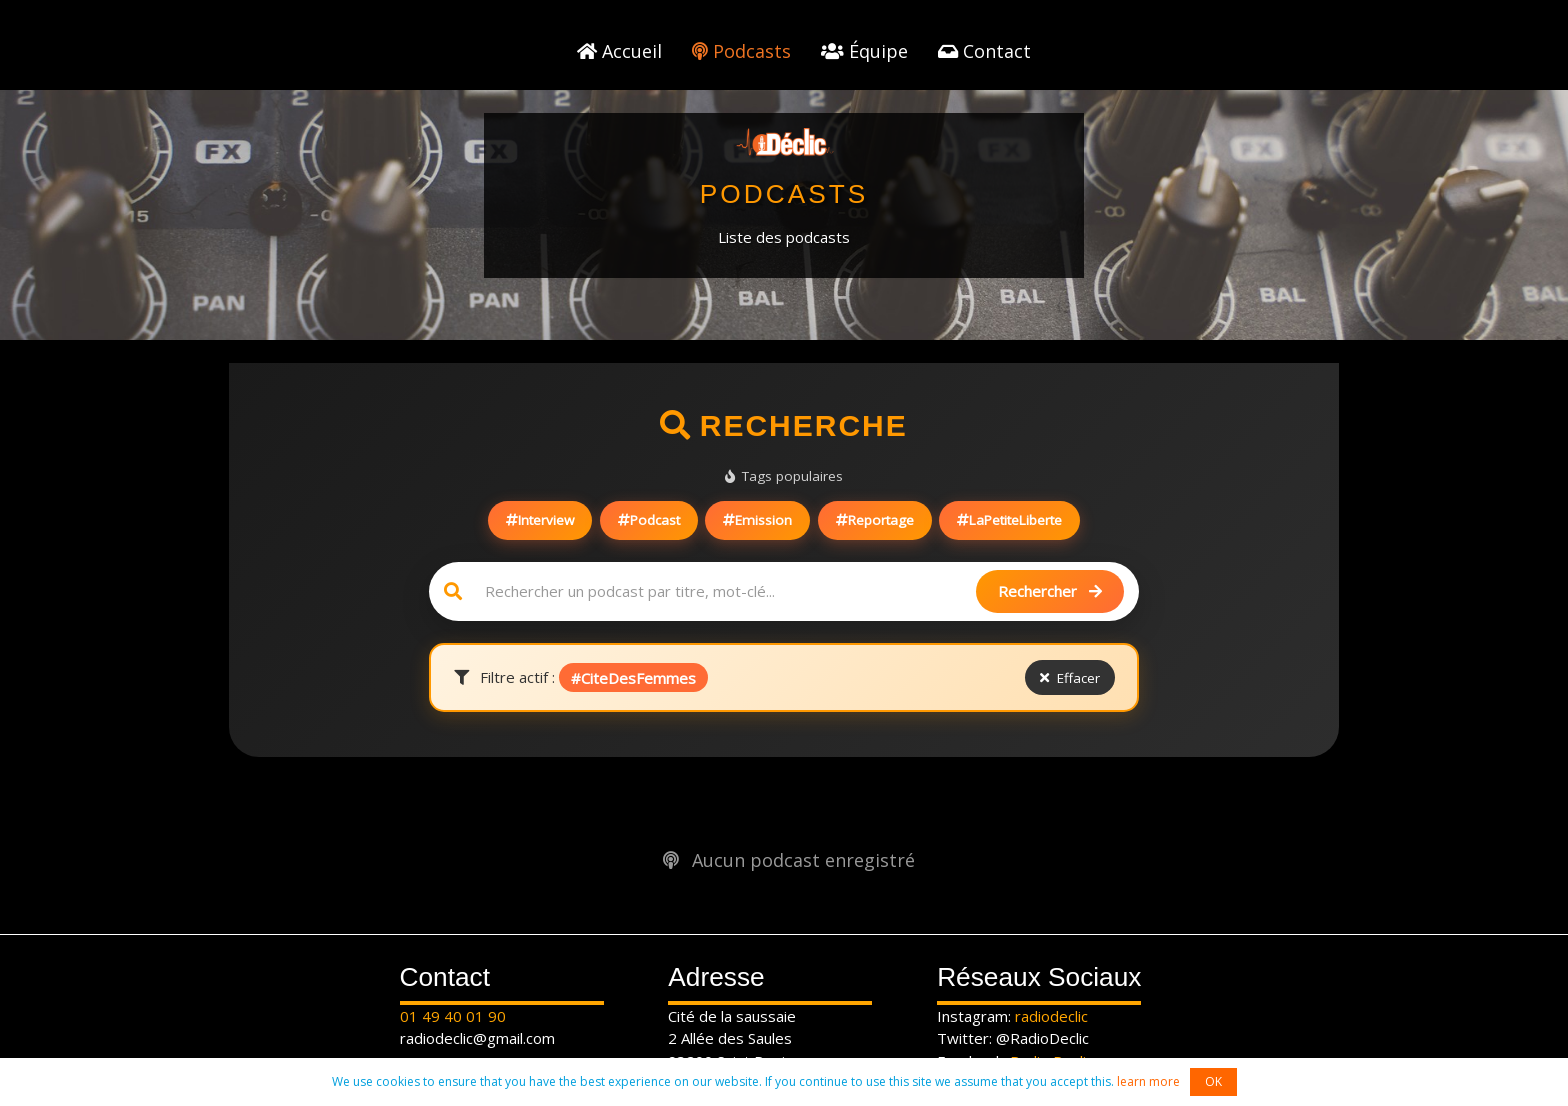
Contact (984, 51)
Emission (757, 520)
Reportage (875, 520)
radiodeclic (1051, 1016)
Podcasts (741, 51)
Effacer (1070, 678)
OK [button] (1213, 1081)
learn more (1148, 1081)
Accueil (619, 51)
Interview (540, 520)
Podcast (649, 520)
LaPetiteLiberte (1009, 520)
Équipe (864, 51)
